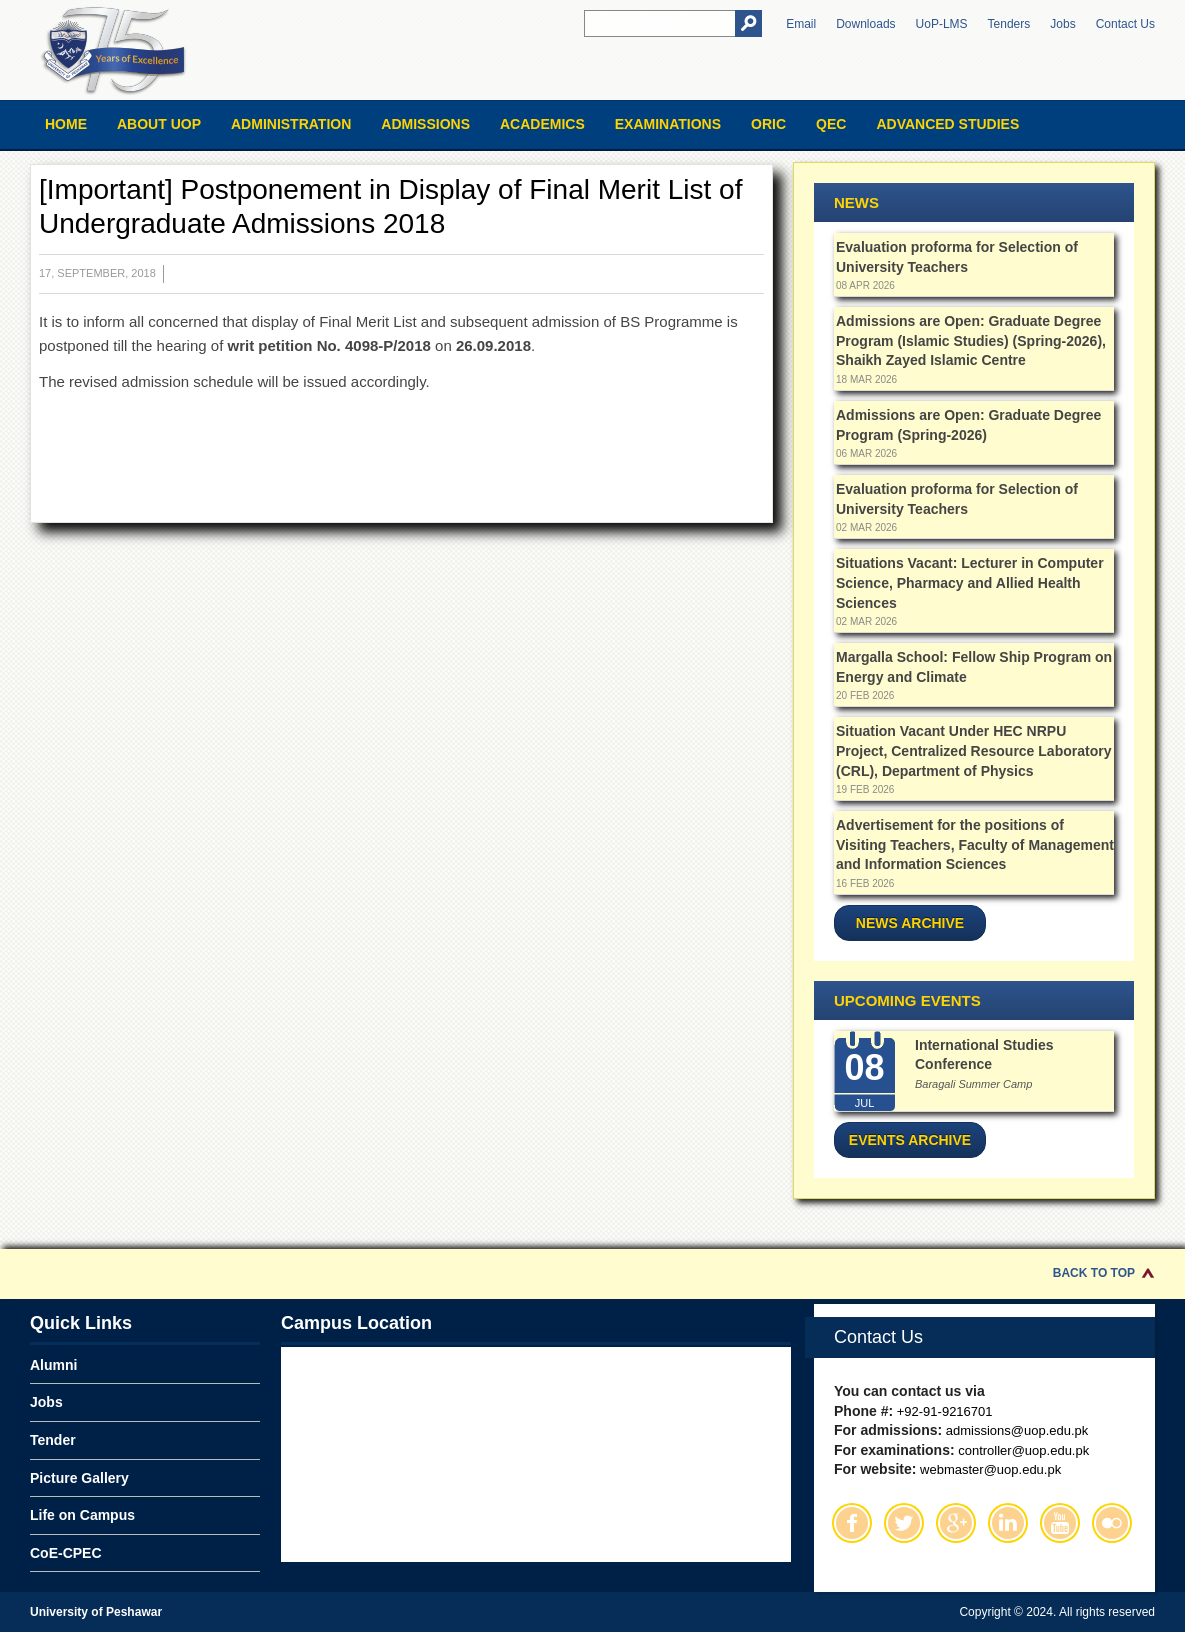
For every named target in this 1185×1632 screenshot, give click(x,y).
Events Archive (910, 1140)
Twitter (904, 1523)
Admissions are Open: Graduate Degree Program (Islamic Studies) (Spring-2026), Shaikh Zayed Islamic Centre (971, 340)
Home (66, 124)
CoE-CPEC (66, 1553)
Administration (291, 124)
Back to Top (1094, 1273)
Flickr (1112, 1523)
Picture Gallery (79, 1478)
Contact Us (1125, 24)
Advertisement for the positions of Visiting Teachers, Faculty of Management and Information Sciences (975, 844)
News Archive (910, 923)
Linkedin (1008, 1523)
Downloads (865, 24)
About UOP (159, 124)
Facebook (852, 1523)
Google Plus (956, 1523)
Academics (542, 124)
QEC (831, 124)
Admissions (425, 124)
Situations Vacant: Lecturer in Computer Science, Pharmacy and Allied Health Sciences (970, 582)
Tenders (1009, 24)
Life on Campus (82, 1515)
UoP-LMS (942, 24)
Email (801, 24)
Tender (53, 1440)
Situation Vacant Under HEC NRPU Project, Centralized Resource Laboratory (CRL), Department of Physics (973, 750)
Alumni (53, 1365)
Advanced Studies (947, 124)
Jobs (1062, 24)
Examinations (668, 124)
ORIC (768, 124)
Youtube (1060, 1523)
